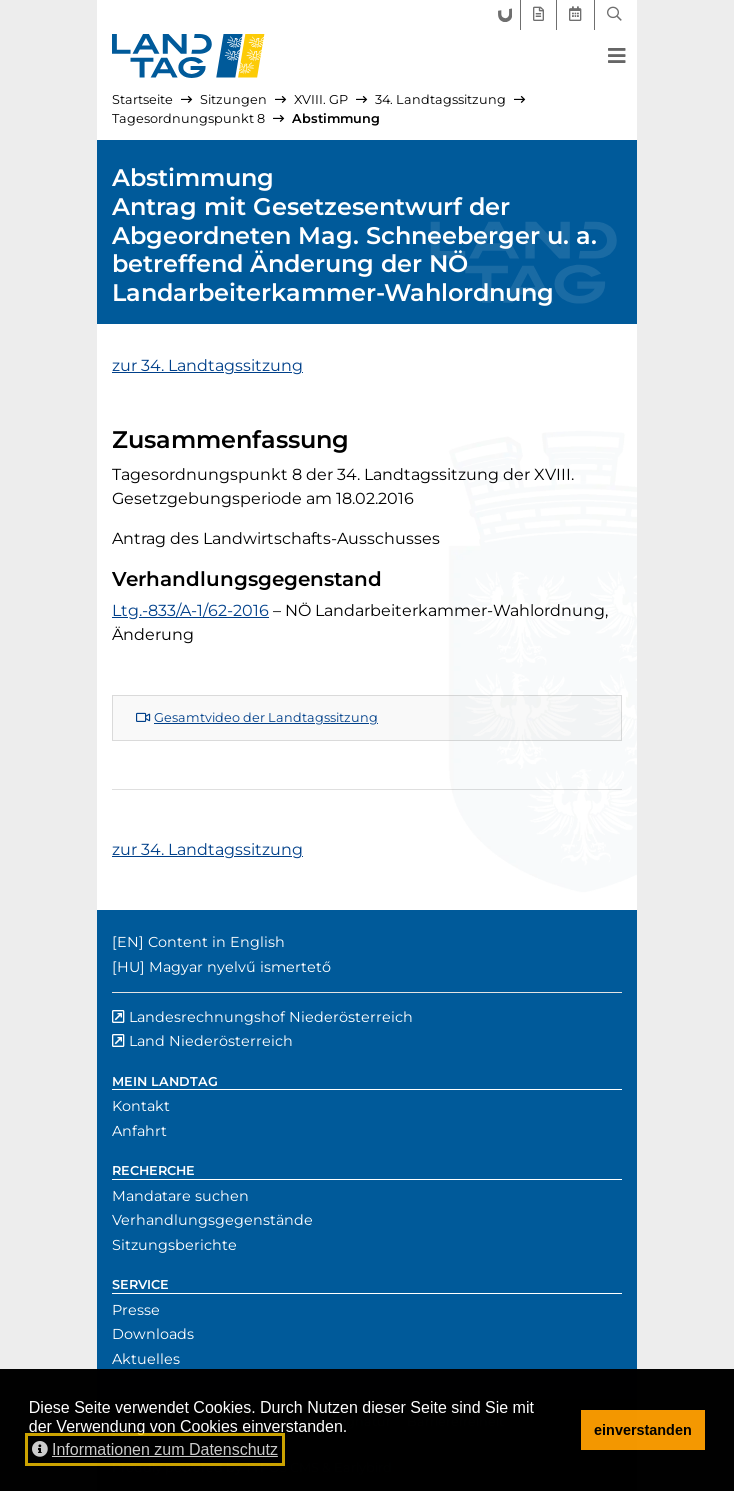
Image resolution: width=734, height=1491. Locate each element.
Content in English (216, 942)
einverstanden (643, 1430)
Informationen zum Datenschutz (155, 1449)
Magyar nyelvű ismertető (240, 967)
